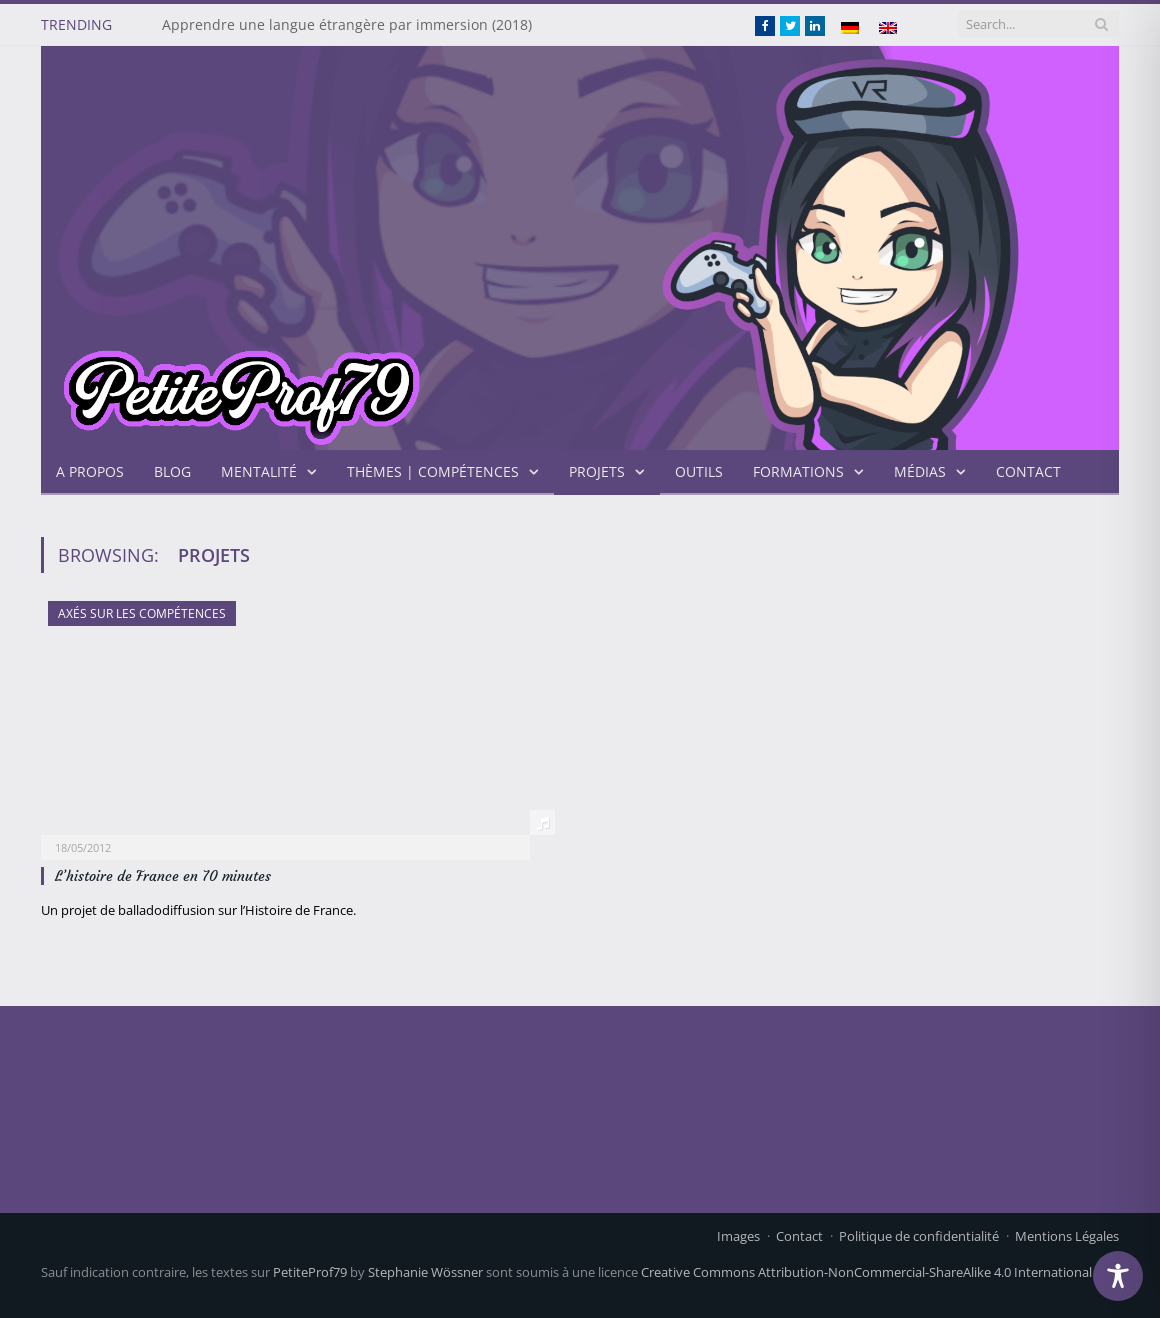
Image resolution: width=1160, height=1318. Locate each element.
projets (597, 471)
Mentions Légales (1067, 1236)
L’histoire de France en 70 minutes (163, 876)
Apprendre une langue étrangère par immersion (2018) (347, 25)
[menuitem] (850, 27)
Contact (1028, 471)
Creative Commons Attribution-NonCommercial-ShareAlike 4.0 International (866, 1272)
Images (738, 1236)
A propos (90, 471)
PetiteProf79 (310, 1272)
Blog (172, 471)
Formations (798, 471)
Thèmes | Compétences (433, 471)
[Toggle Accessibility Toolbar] (1118, 1276)
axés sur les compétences (142, 613)
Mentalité (259, 471)
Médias (920, 471)
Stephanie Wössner (425, 1272)
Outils (699, 471)
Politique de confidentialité (919, 1236)
